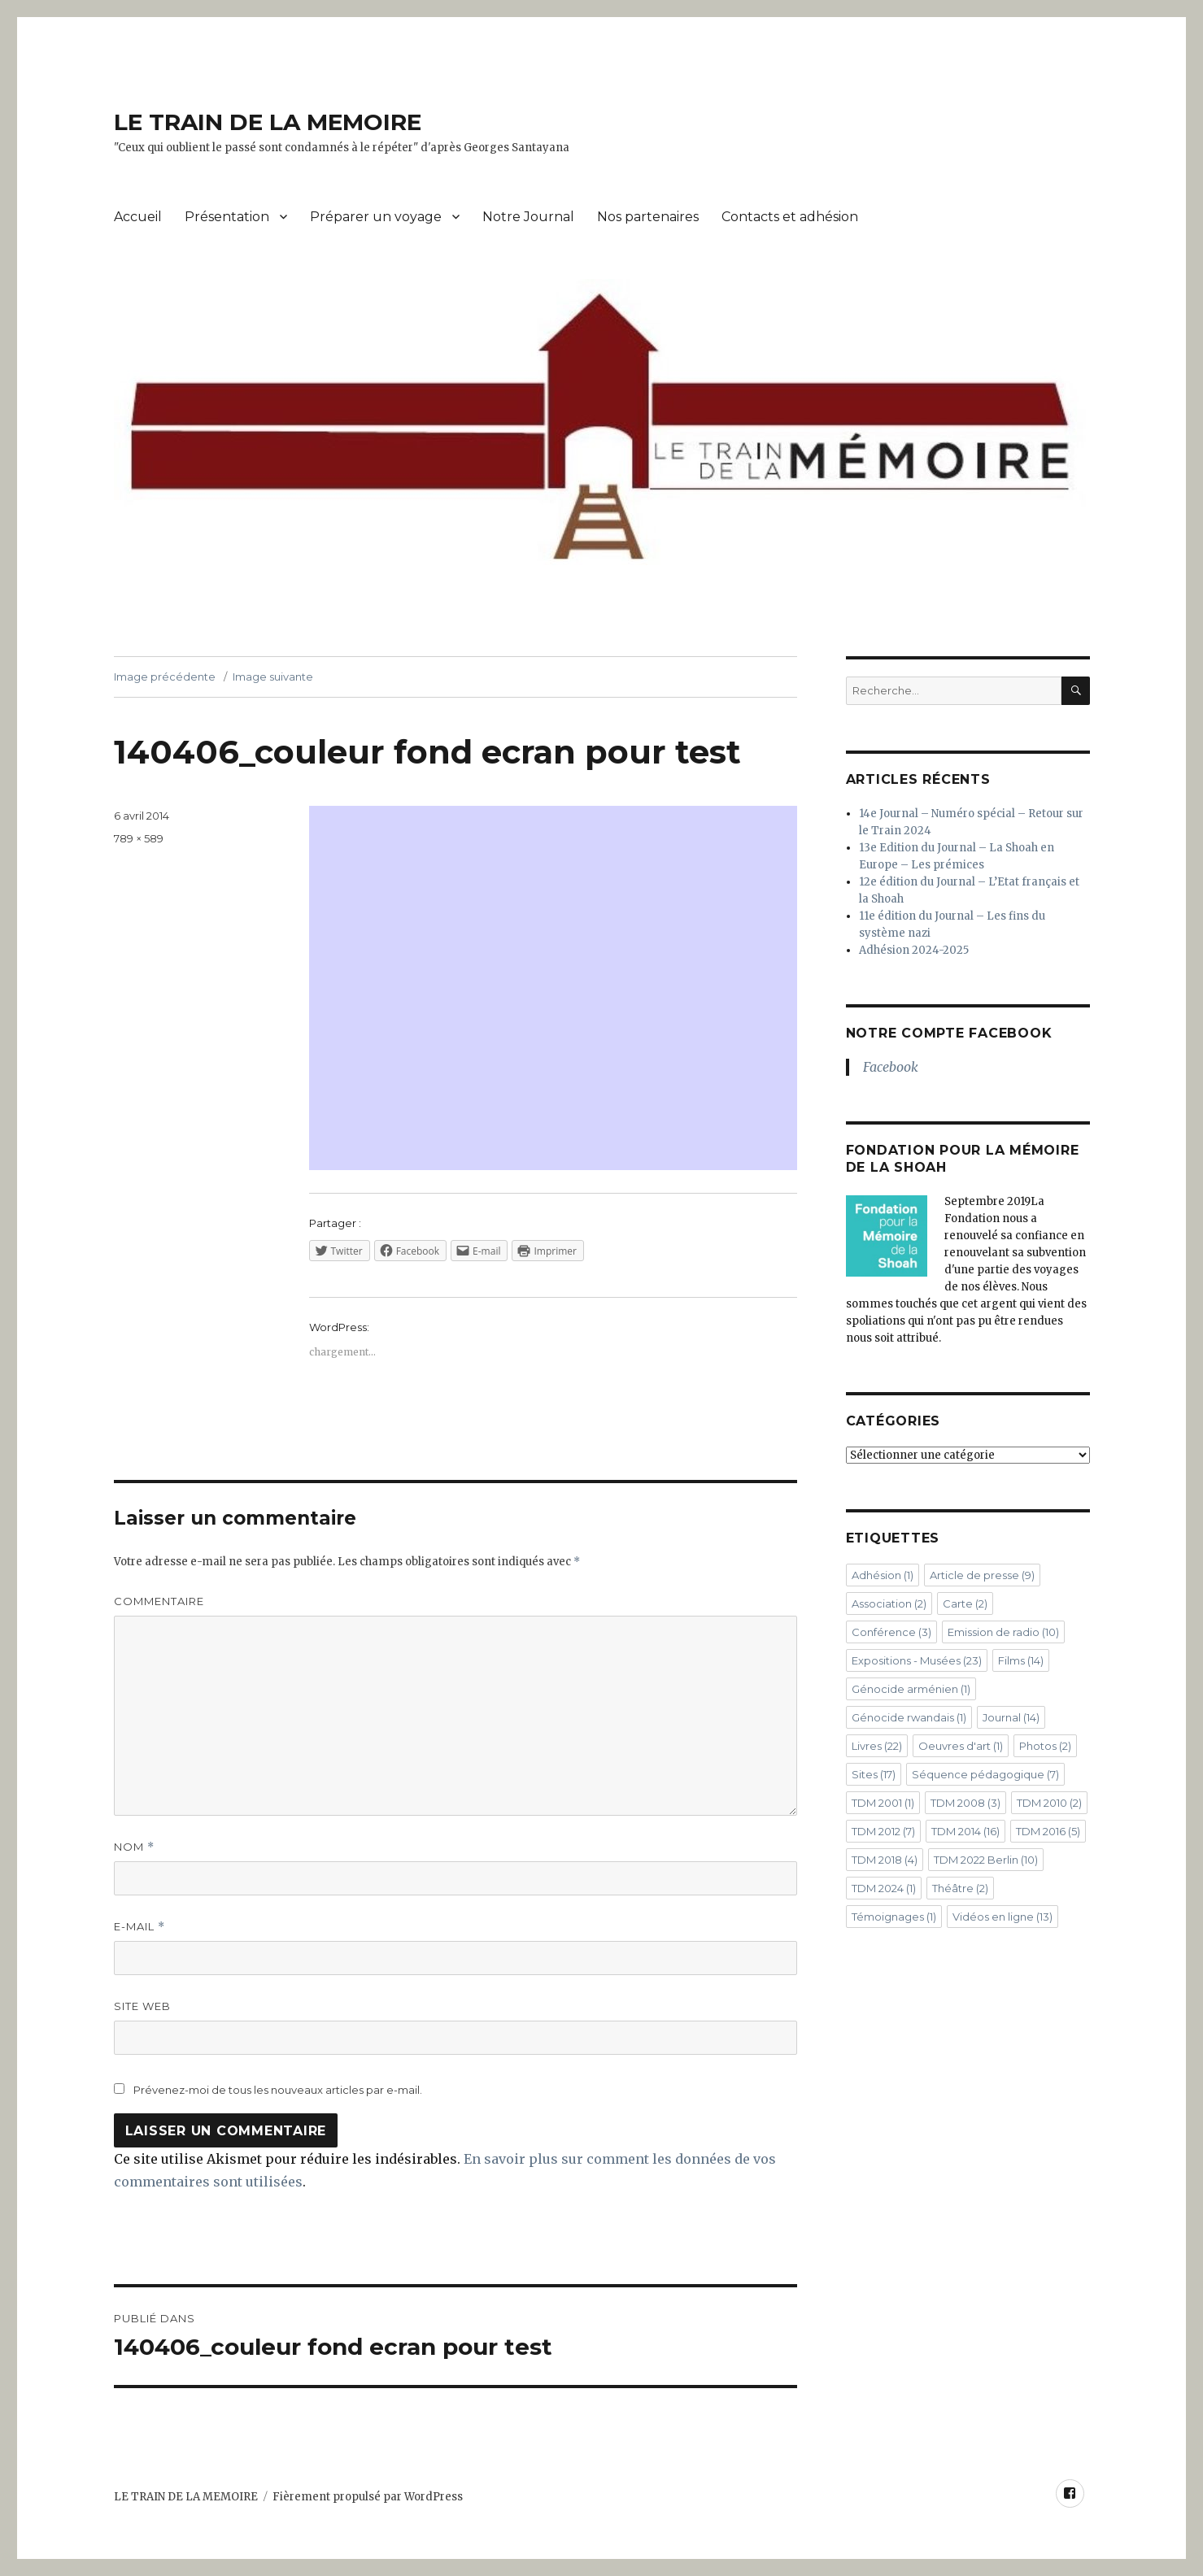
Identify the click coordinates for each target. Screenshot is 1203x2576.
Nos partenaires (648, 216)
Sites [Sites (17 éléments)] (874, 1774)
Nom (134, 1847)
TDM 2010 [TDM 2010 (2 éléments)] (1049, 1802)
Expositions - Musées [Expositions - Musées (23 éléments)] (917, 1660)
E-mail (139, 1927)
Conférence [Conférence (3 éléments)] (891, 1631)
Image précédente (165, 676)
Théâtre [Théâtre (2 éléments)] (960, 1888)
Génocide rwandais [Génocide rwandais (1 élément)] (909, 1717)
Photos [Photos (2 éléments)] (1045, 1745)
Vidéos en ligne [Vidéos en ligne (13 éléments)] (1002, 1916)
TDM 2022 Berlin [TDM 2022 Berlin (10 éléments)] (986, 1859)
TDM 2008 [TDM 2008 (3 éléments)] (965, 1802)
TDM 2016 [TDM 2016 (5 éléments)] (1048, 1831)
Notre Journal (528, 216)
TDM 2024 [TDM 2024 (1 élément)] (884, 1888)
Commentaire (159, 1601)
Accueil (138, 216)
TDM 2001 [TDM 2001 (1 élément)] (883, 1802)
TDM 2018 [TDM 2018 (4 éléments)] (885, 1859)
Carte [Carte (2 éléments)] (965, 1603)
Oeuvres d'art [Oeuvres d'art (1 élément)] (960, 1745)
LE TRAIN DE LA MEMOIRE (267, 122)
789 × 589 (138, 838)
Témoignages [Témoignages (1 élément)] (894, 1916)
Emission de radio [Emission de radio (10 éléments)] (1003, 1631)
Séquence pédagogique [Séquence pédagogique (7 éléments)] (985, 1774)
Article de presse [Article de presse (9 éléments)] (982, 1575)
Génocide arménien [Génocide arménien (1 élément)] (911, 1688)
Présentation (227, 216)
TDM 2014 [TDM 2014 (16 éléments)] (965, 1831)
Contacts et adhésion (789, 216)
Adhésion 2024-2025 (914, 950)
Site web (142, 2005)
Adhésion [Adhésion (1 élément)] (882, 1575)
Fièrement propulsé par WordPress (367, 2497)
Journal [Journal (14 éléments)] (1011, 1717)
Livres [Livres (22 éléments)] (877, 1745)
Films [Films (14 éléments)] (1021, 1660)
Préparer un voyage (376, 216)
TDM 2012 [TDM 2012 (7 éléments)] (883, 1831)
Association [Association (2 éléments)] (889, 1603)
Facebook (890, 1067)
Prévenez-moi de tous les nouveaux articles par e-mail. (277, 2089)
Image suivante (273, 676)
